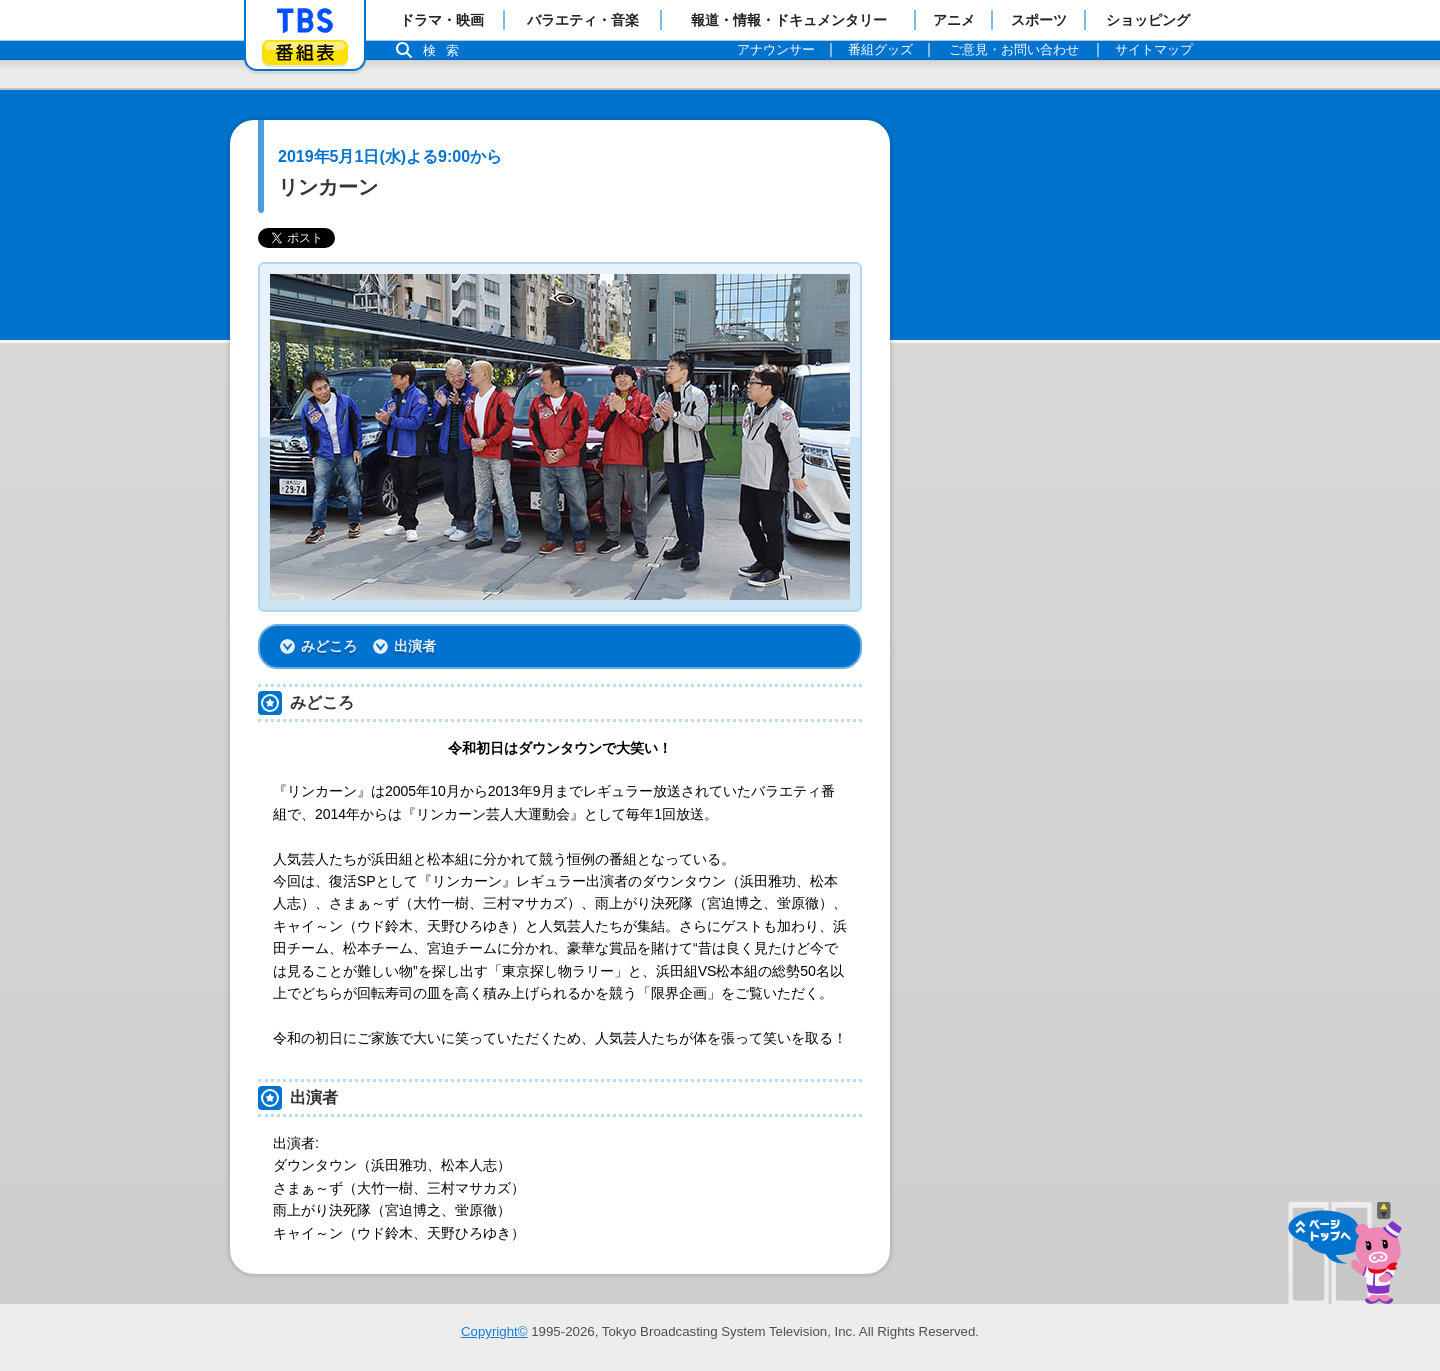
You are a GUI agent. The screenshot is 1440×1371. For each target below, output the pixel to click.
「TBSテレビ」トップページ (305, 21)
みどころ (329, 646)
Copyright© (494, 1331)
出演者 (415, 646)
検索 (446, 50)
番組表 (305, 52)
